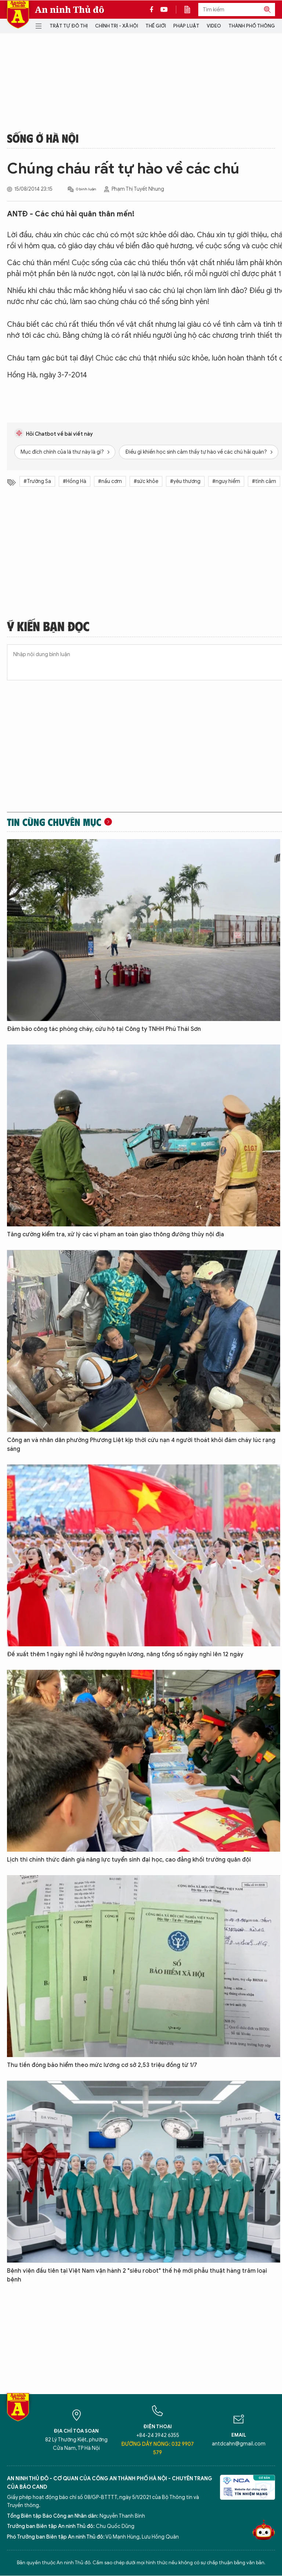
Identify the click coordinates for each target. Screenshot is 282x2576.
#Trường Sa (37, 481)
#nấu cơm (110, 481)
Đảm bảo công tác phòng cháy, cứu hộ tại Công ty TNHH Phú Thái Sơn (104, 1029)
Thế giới (155, 26)
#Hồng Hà (74, 481)
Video (214, 26)
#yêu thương (185, 481)
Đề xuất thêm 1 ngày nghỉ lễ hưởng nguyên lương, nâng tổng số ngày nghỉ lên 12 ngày (125, 1654)
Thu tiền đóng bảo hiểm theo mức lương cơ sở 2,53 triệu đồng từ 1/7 (102, 2065)
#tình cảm (264, 481)
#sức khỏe (146, 481)
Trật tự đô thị (69, 26)
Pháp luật (186, 26)
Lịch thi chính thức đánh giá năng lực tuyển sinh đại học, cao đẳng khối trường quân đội (129, 1859)
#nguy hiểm (226, 481)
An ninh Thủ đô (69, 9)
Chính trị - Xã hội (116, 26)
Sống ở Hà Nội (43, 138)
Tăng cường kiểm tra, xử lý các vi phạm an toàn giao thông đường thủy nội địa (115, 1234)
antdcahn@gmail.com (238, 2444)
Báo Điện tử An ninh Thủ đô (18, 14)
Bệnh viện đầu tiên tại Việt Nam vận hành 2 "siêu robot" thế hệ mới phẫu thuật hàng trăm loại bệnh (137, 2275)
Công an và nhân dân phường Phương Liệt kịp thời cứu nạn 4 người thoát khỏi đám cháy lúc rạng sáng (141, 1445)
